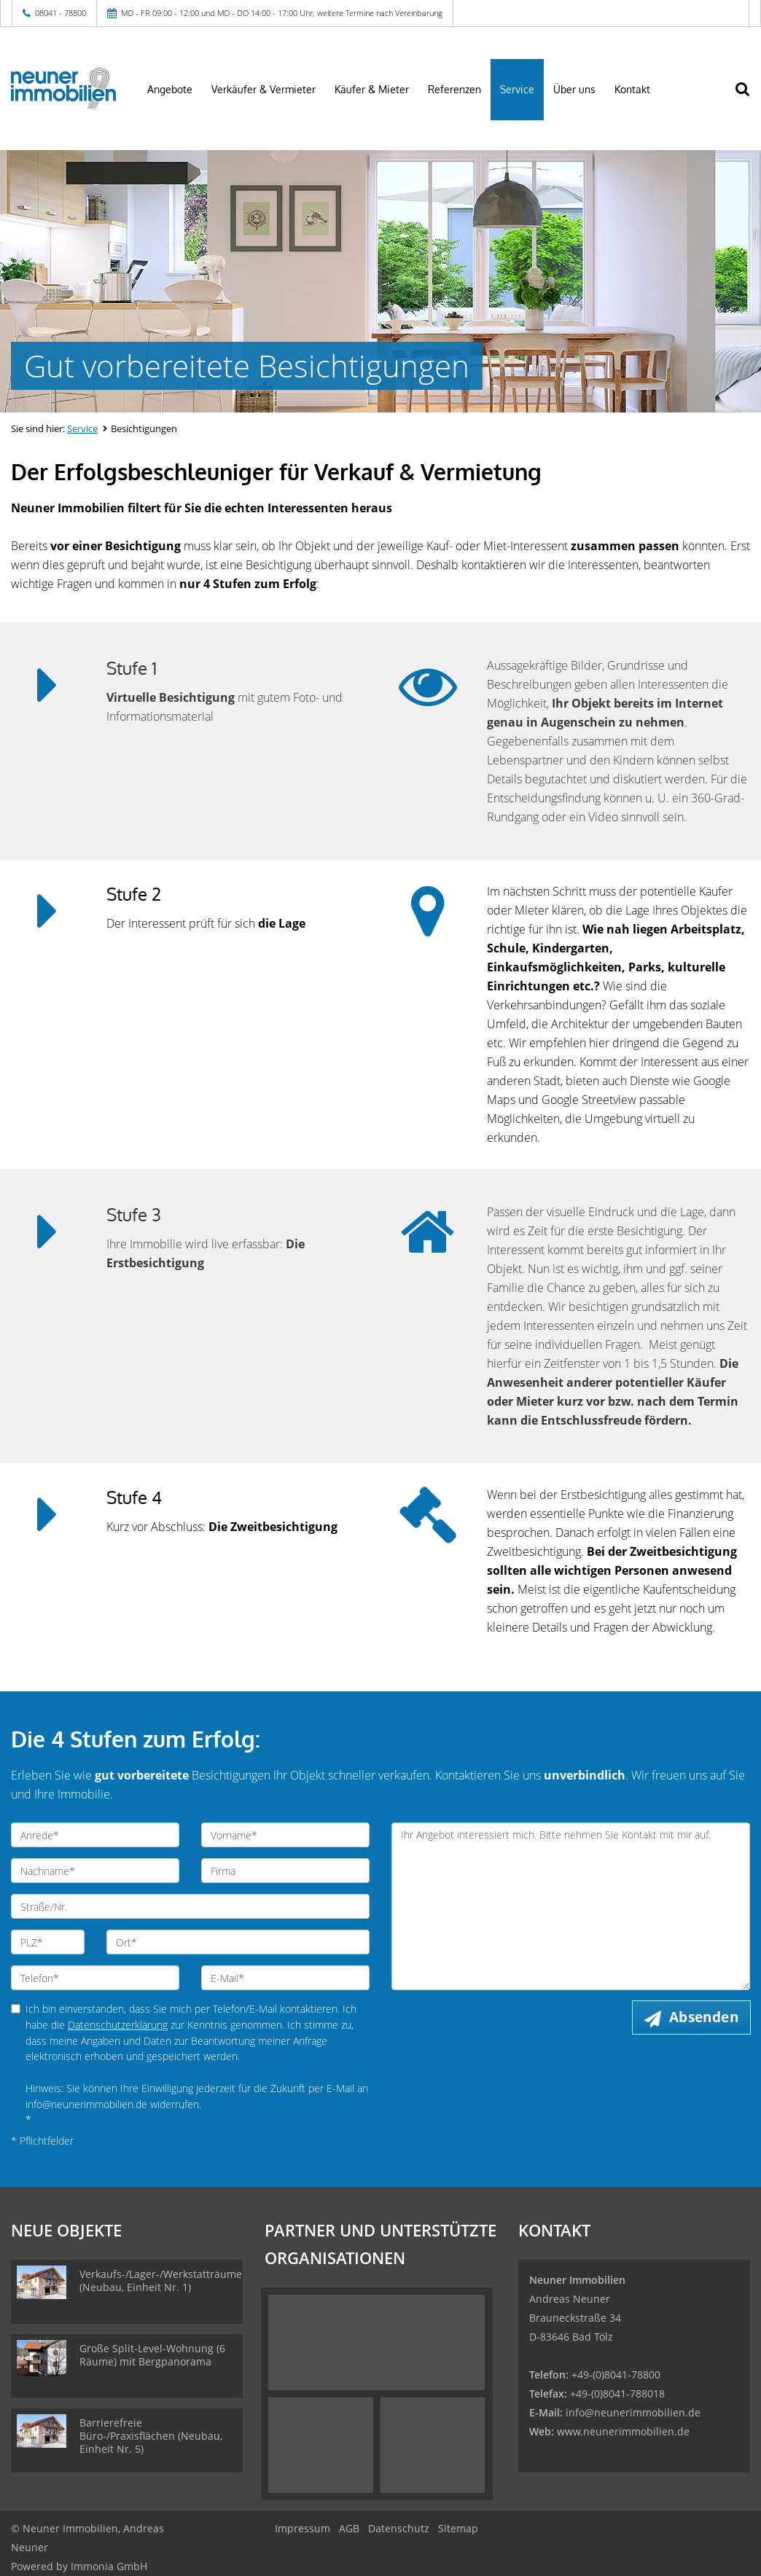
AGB (349, 2528)
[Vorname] (285, 1835)
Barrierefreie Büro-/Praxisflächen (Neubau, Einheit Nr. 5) (150, 2436)
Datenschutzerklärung (118, 2025)
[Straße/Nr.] (190, 1906)
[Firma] (285, 1870)
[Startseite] (63, 88)
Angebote (169, 89)
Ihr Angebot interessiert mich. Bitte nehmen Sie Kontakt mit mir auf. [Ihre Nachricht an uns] (570, 1906)
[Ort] (238, 1942)
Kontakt (632, 89)
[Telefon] (95, 1977)
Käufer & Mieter (372, 89)
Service (517, 89)
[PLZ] (48, 1942)
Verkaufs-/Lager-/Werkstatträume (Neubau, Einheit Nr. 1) (160, 2280)
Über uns (574, 89)
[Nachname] (95, 1870)
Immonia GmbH (109, 2566)
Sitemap (458, 2528)
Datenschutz (398, 2528)
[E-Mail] (285, 1977)
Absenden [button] (703, 2017)
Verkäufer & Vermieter (263, 89)
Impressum (302, 2528)
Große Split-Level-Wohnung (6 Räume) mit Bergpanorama (152, 2354)
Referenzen (454, 89)
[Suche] (750, 98)
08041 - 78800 (60, 12)
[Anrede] (95, 1835)
